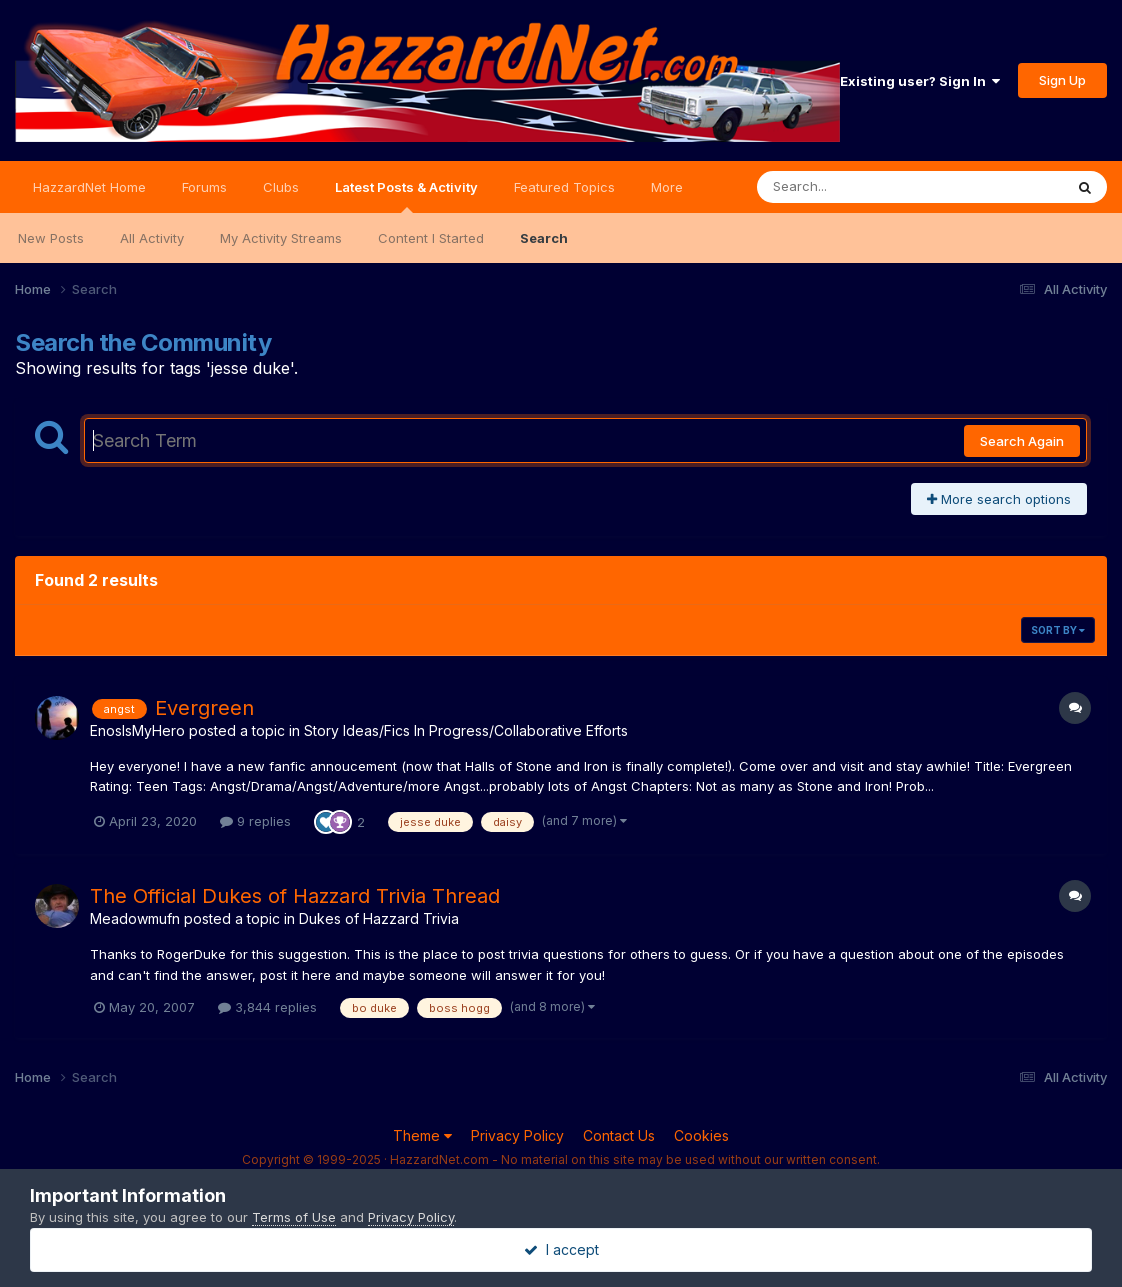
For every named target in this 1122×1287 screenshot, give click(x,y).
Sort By (1058, 630)
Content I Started (431, 238)
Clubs (281, 187)
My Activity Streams (281, 238)
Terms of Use (294, 1217)
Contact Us (619, 1135)
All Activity (152, 238)
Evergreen (204, 708)
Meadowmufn (135, 918)
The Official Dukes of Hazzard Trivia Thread (295, 896)
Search (544, 238)
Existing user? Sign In (920, 81)
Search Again (1022, 441)
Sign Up (1062, 80)
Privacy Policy (517, 1135)
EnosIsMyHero (137, 730)
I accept (561, 1249)
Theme (422, 1135)
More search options (999, 499)
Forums (204, 187)
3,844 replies (267, 1007)
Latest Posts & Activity (406, 196)
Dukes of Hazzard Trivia (379, 918)
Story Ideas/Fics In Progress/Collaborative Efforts (466, 730)
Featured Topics (564, 187)
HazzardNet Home (89, 187)
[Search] (855, 187)
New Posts (51, 238)
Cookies (701, 1135)
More (667, 187)
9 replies (255, 821)
